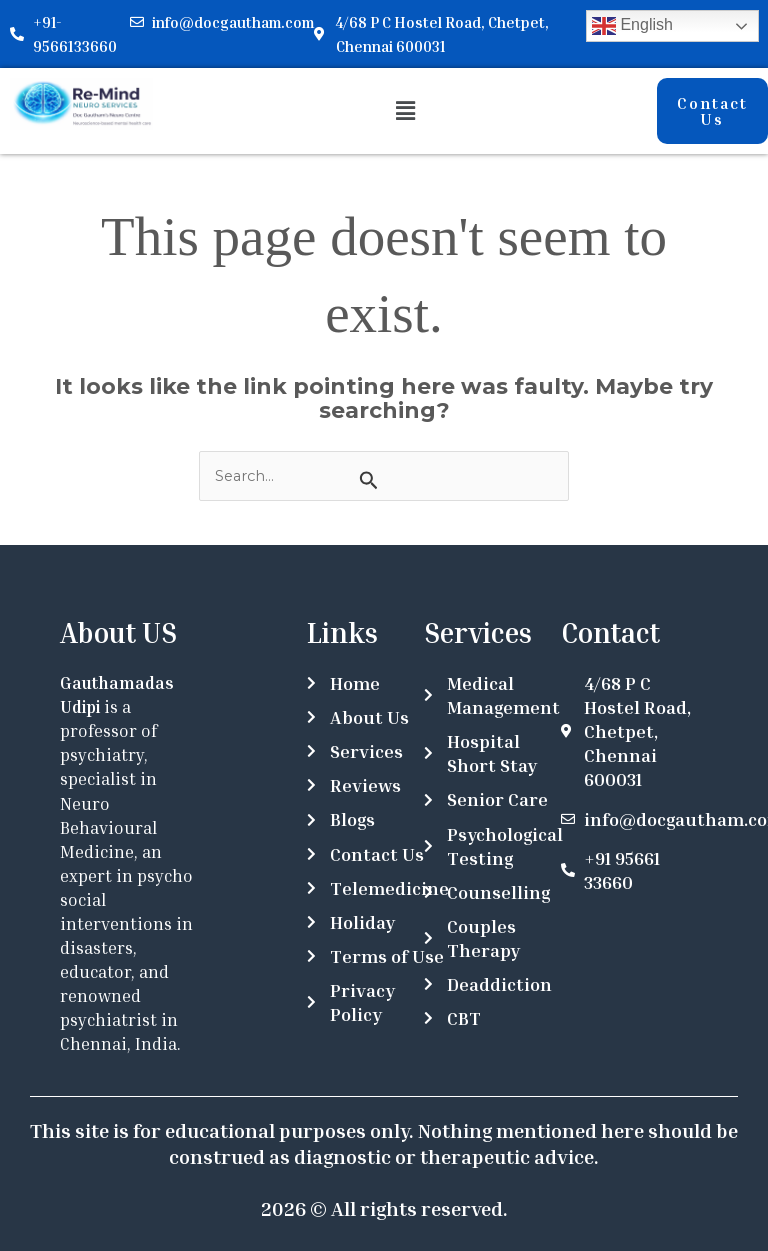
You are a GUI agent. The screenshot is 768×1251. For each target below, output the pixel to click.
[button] (405, 111)
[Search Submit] (369, 480)
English (632, 26)
